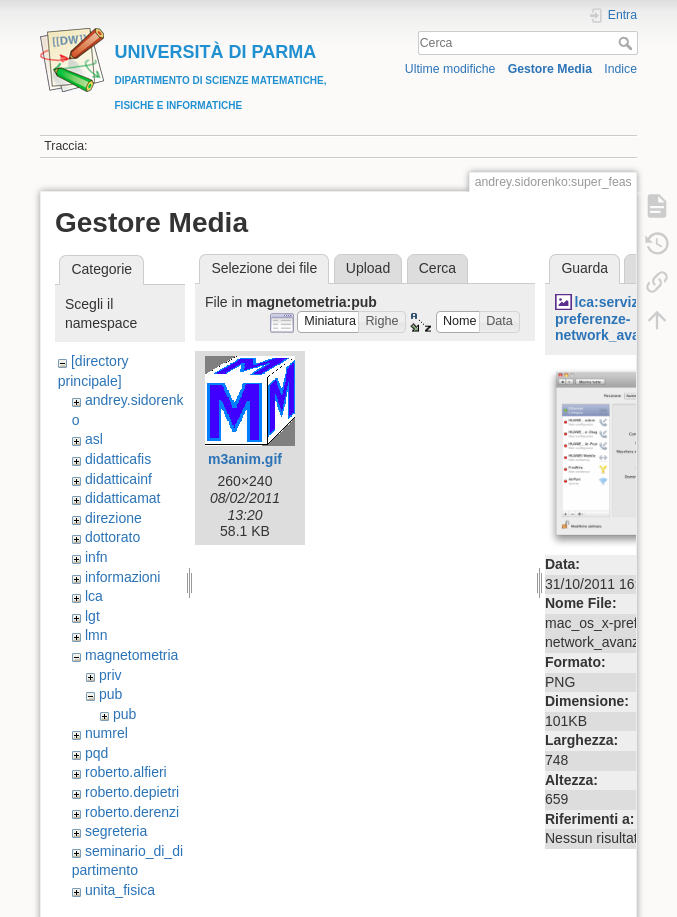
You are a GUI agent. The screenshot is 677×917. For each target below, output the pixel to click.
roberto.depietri (132, 792)
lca (94, 596)
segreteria (116, 831)
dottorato (112, 537)
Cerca (627, 43)
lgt (92, 616)
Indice (620, 69)
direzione (113, 518)
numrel (106, 733)
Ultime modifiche (450, 69)
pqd (96, 753)
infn (96, 557)
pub (110, 694)
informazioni (122, 577)
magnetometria (131, 655)
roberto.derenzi (132, 812)
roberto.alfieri (126, 772)
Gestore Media (550, 69)
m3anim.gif (245, 459)
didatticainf (118, 479)
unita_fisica (120, 890)
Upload (368, 268)
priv (110, 675)
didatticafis (118, 459)
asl (94, 439)
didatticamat (122, 498)
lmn (96, 635)
